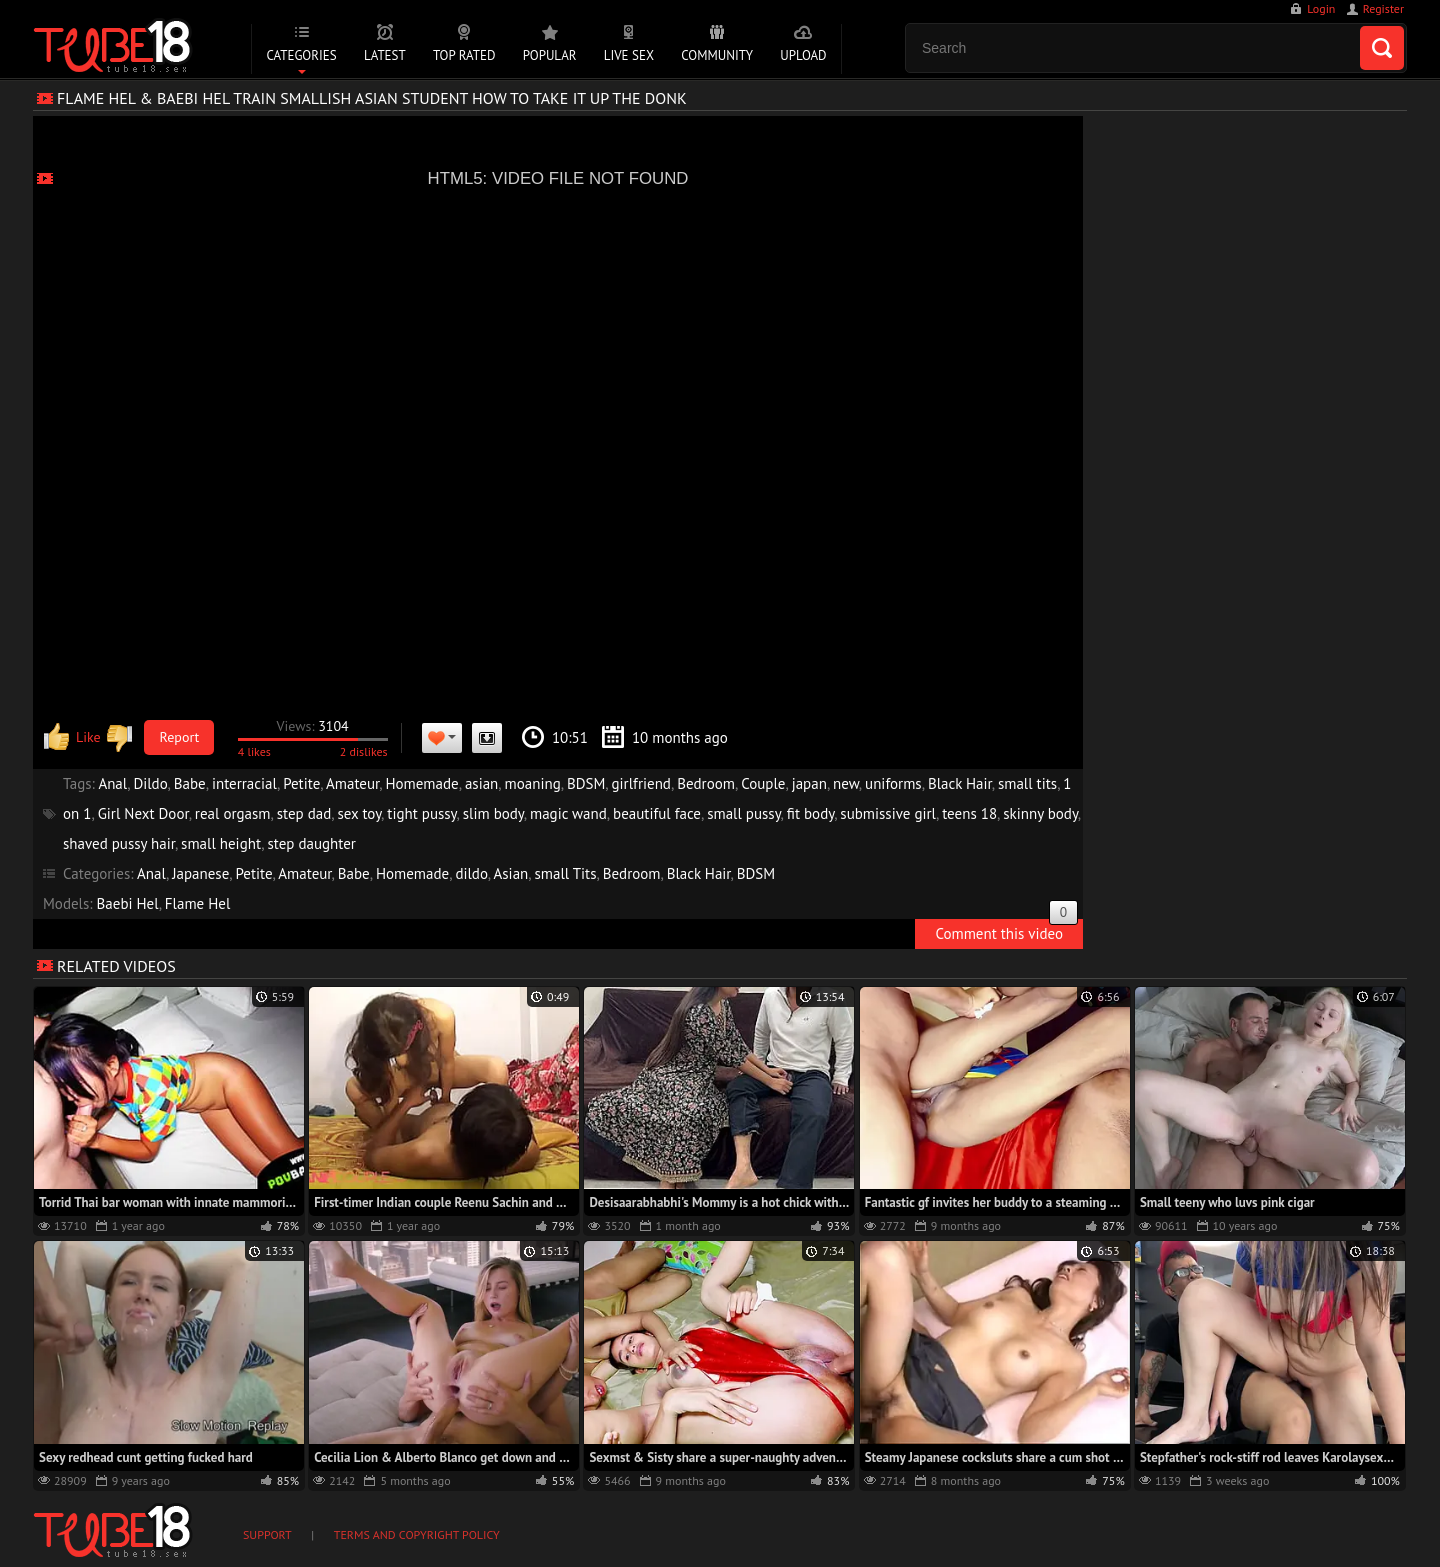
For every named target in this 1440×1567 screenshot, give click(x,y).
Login (1321, 8)
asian (481, 783)
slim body (493, 813)
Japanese (200, 873)
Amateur (352, 783)
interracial (244, 783)
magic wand (568, 813)
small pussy (743, 813)
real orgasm (233, 813)
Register (1383, 8)
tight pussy (421, 813)
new (846, 783)
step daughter (311, 843)
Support (267, 1534)
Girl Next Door (143, 813)
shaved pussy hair (119, 843)
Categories (301, 55)
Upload (803, 55)
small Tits (566, 873)
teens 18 (969, 813)
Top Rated (464, 55)
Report (180, 737)
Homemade (421, 783)
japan (809, 783)
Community (717, 55)
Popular (550, 55)
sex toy (360, 813)
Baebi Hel (128, 903)
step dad (304, 813)
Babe (190, 783)
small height (221, 843)
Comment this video (1006, 931)
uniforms (893, 783)
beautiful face (657, 813)
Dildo (150, 783)
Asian (511, 873)
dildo (471, 873)
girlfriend (641, 783)
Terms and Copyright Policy (417, 1534)
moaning (533, 783)
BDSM (586, 783)
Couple (763, 783)
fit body (810, 813)
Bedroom (706, 783)
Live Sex (629, 55)
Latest (385, 55)
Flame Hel (197, 903)
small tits (1027, 783)
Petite (301, 783)
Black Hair (960, 783)
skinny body (1040, 813)
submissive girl (888, 813)
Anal (112, 783)
